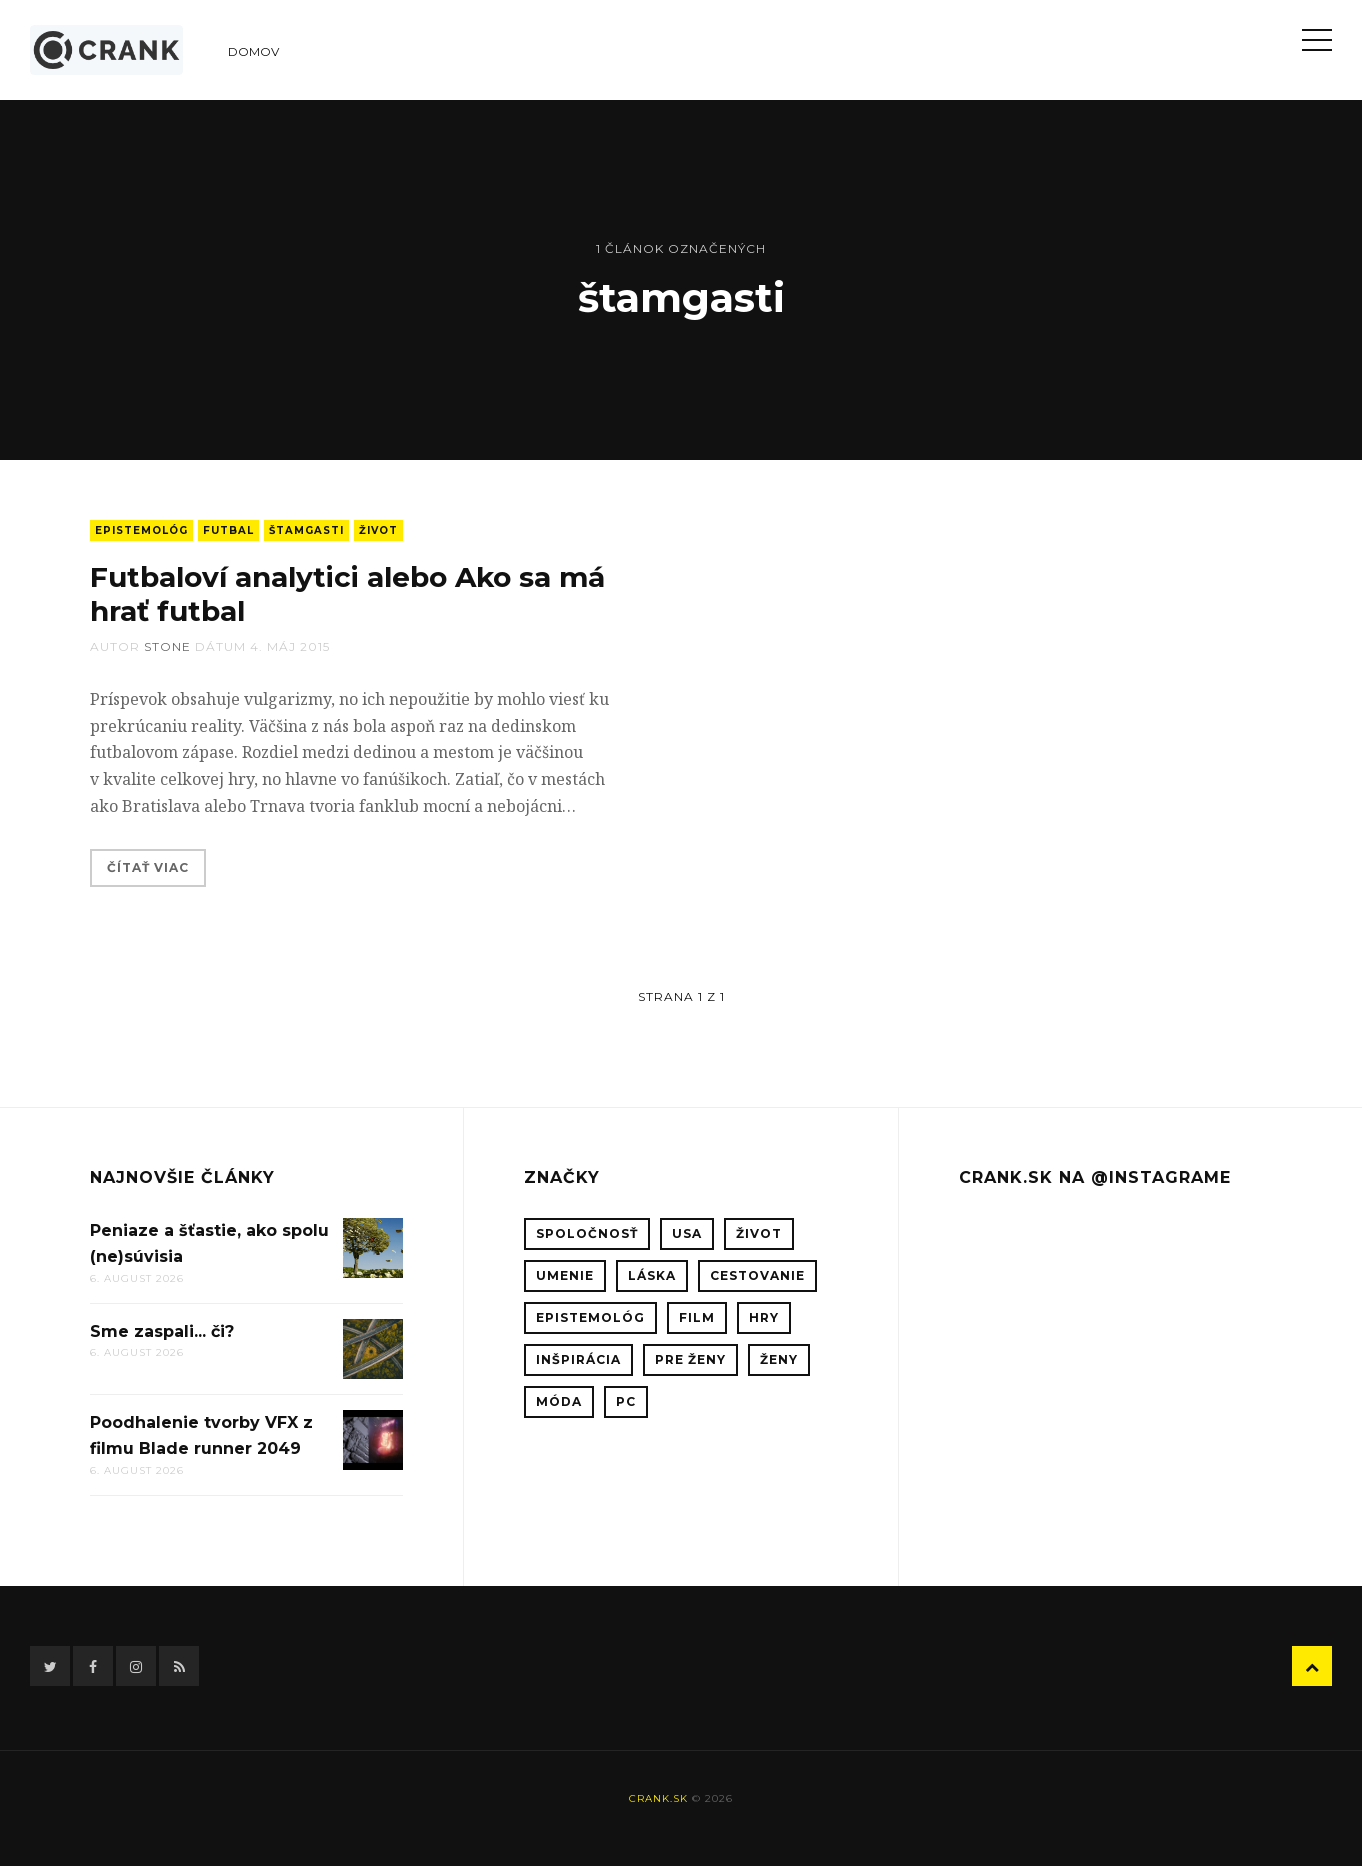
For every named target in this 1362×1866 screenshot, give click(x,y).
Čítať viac (148, 867)
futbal (228, 530)
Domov (253, 51)
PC (626, 1401)
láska (652, 1275)
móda (559, 1401)
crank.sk (658, 1798)
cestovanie (757, 1275)
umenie (565, 1275)
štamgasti (306, 530)
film (697, 1317)
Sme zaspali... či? (162, 1331)
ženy (779, 1359)
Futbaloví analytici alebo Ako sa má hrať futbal (347, 594)
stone (167, 646)
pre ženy (690, 1359)
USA (687, 1233)
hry (764, 1317)
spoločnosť (587, 1233)
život (378, 530)
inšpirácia (578, 1359)
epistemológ (141, 530)
